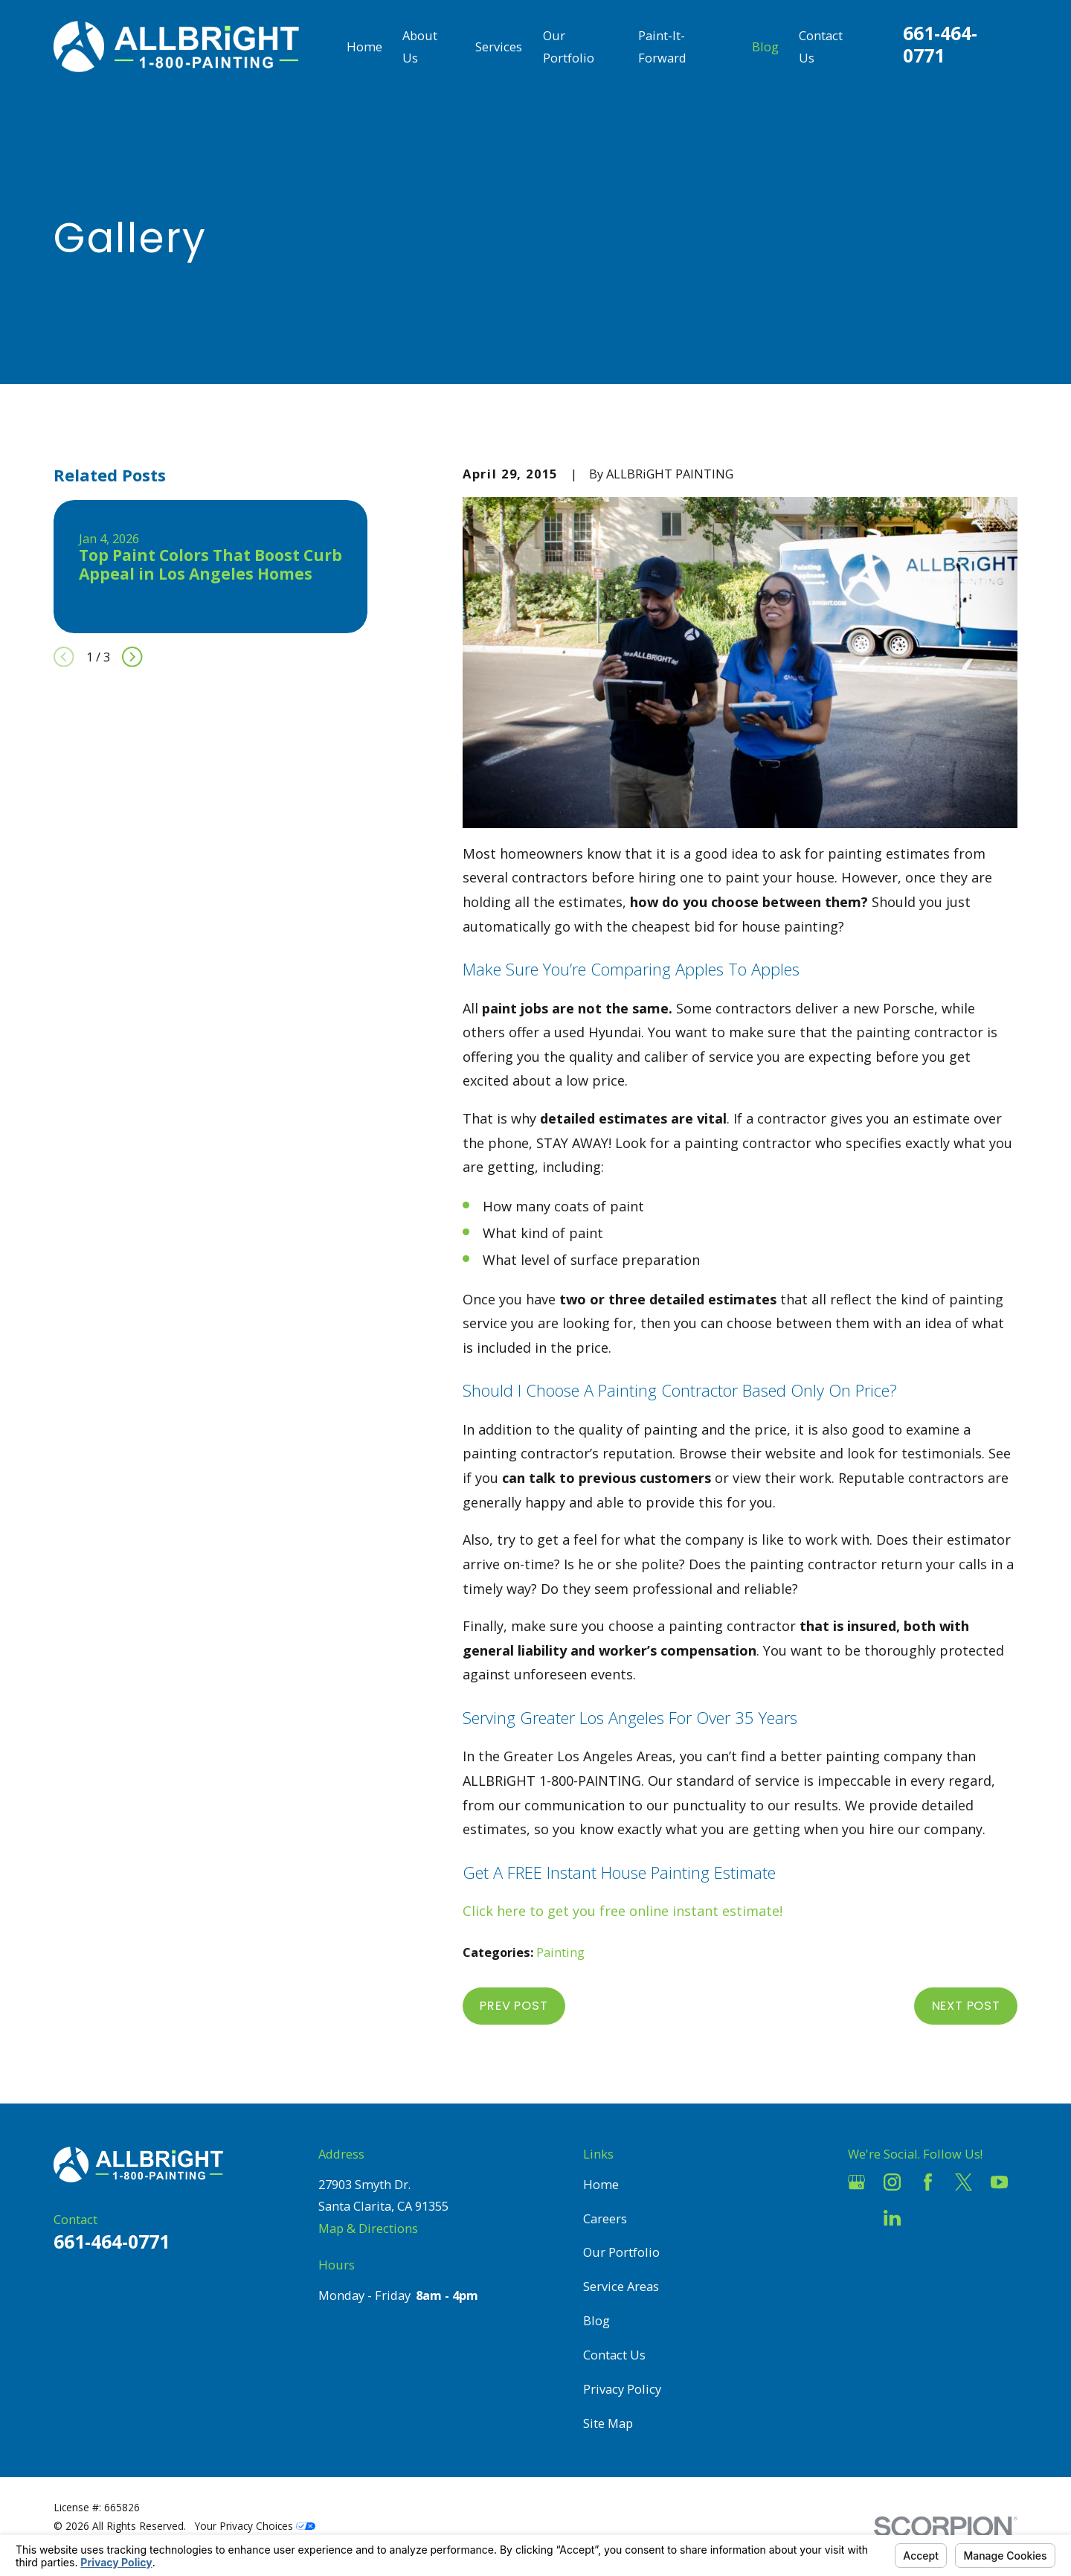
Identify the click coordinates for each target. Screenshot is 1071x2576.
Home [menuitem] (364, 46)
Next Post (966, 2005)
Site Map (608, 2423)
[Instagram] (892, 2182)
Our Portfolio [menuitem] (568, 46)
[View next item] (132, 657)
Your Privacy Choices (255, 2526)
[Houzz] (856, 2217)
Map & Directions (368, 2228)
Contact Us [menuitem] (821, 46)
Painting (560, 1952)
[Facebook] (927, 2182)
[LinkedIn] (892, 2217)
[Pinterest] (927, 2217)
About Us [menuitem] (419, 46)
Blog (596, 2320)
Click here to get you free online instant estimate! (622, 1911)
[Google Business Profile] (856, 2182)
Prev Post (513, 2005)
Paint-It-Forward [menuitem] (662, 46)
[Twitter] (963, 2182)
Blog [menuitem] (765, 46)
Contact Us (614, 2354)
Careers (605, 2218)
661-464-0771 (940, 44)
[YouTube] (999, 2182)
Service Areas (621, 2286)
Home (601, 2184)
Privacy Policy (622, 2388)
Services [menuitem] (498, 46)
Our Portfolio (621, 2252)
